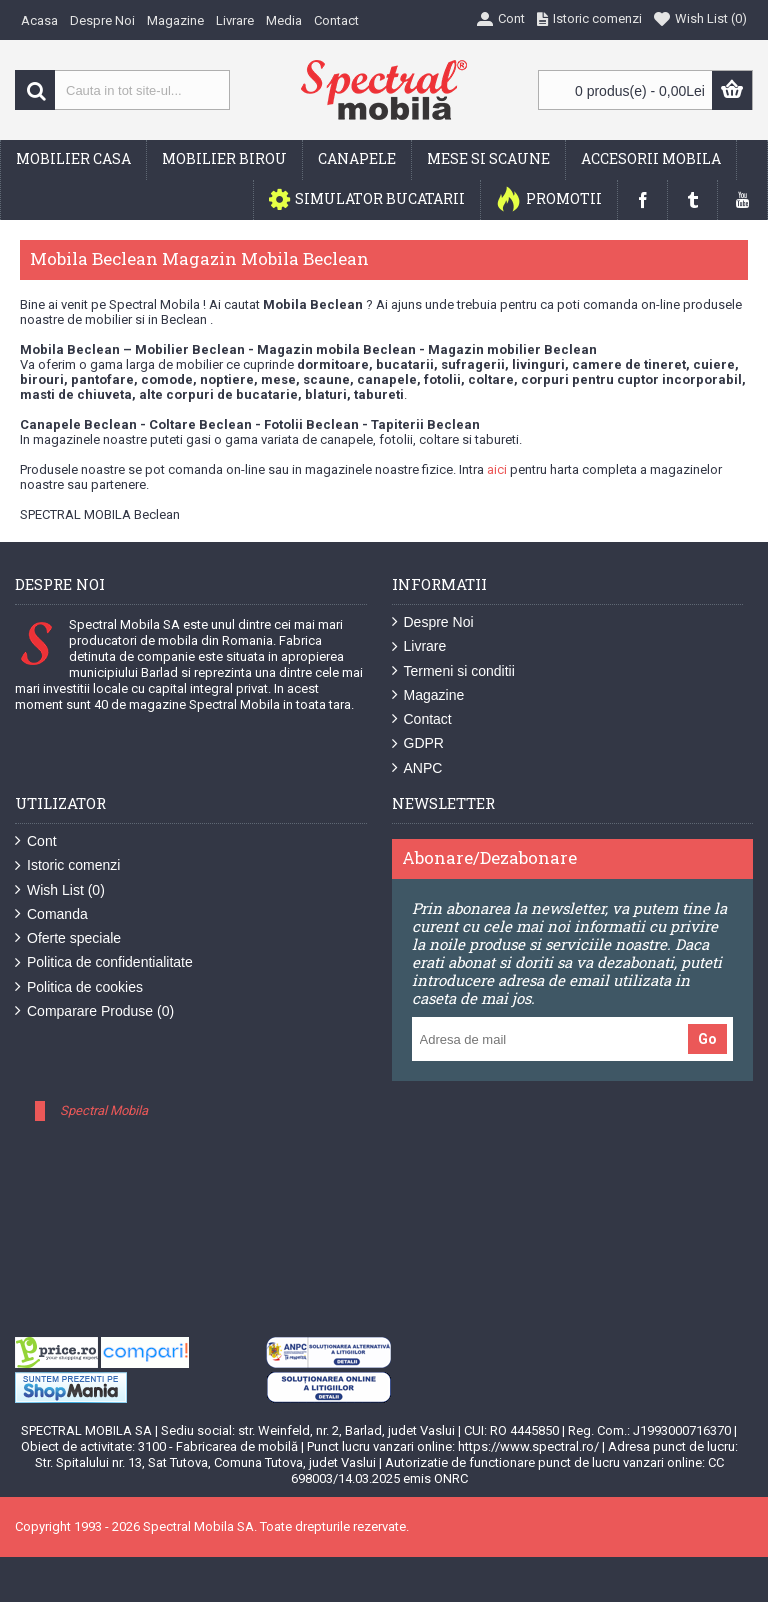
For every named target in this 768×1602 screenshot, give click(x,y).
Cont (36, 841)
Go (707, 1039)
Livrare (419, 646)
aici (497, 469)
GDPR (418, 743)
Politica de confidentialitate (104, 962)
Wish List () (60, 890)
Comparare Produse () (94, 1011)
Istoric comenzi (67, 865)
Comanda (51, 914)
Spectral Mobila (104, 1110)
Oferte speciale (68, 938)
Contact (422, 719)
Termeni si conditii (453, 671)
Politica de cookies (79, 987)
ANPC (417, 768)
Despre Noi (433, 622)
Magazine (428, 695)
